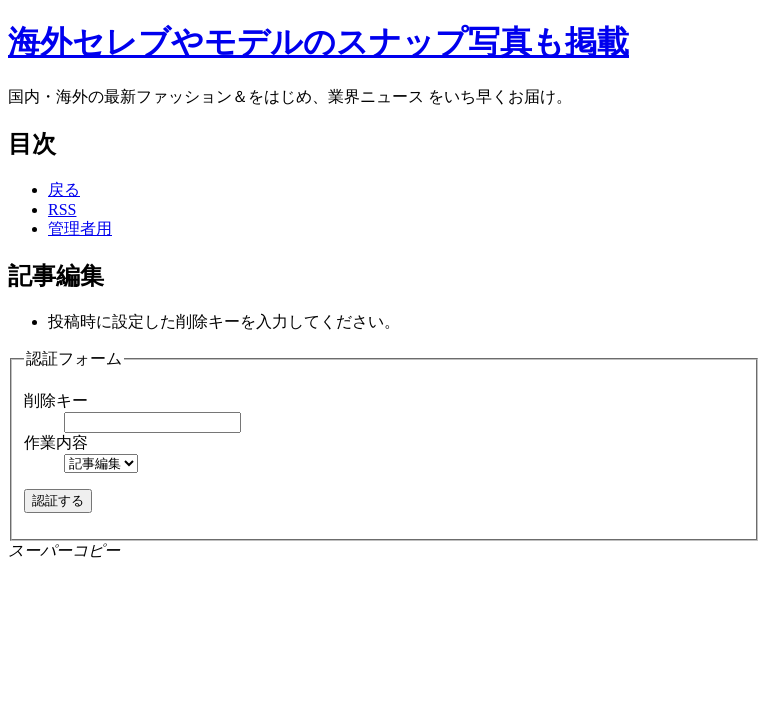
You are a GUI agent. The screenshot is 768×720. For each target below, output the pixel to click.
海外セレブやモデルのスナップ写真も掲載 (318, 42)
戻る (64, 189)
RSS (62, 209)
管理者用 (80, 228)
